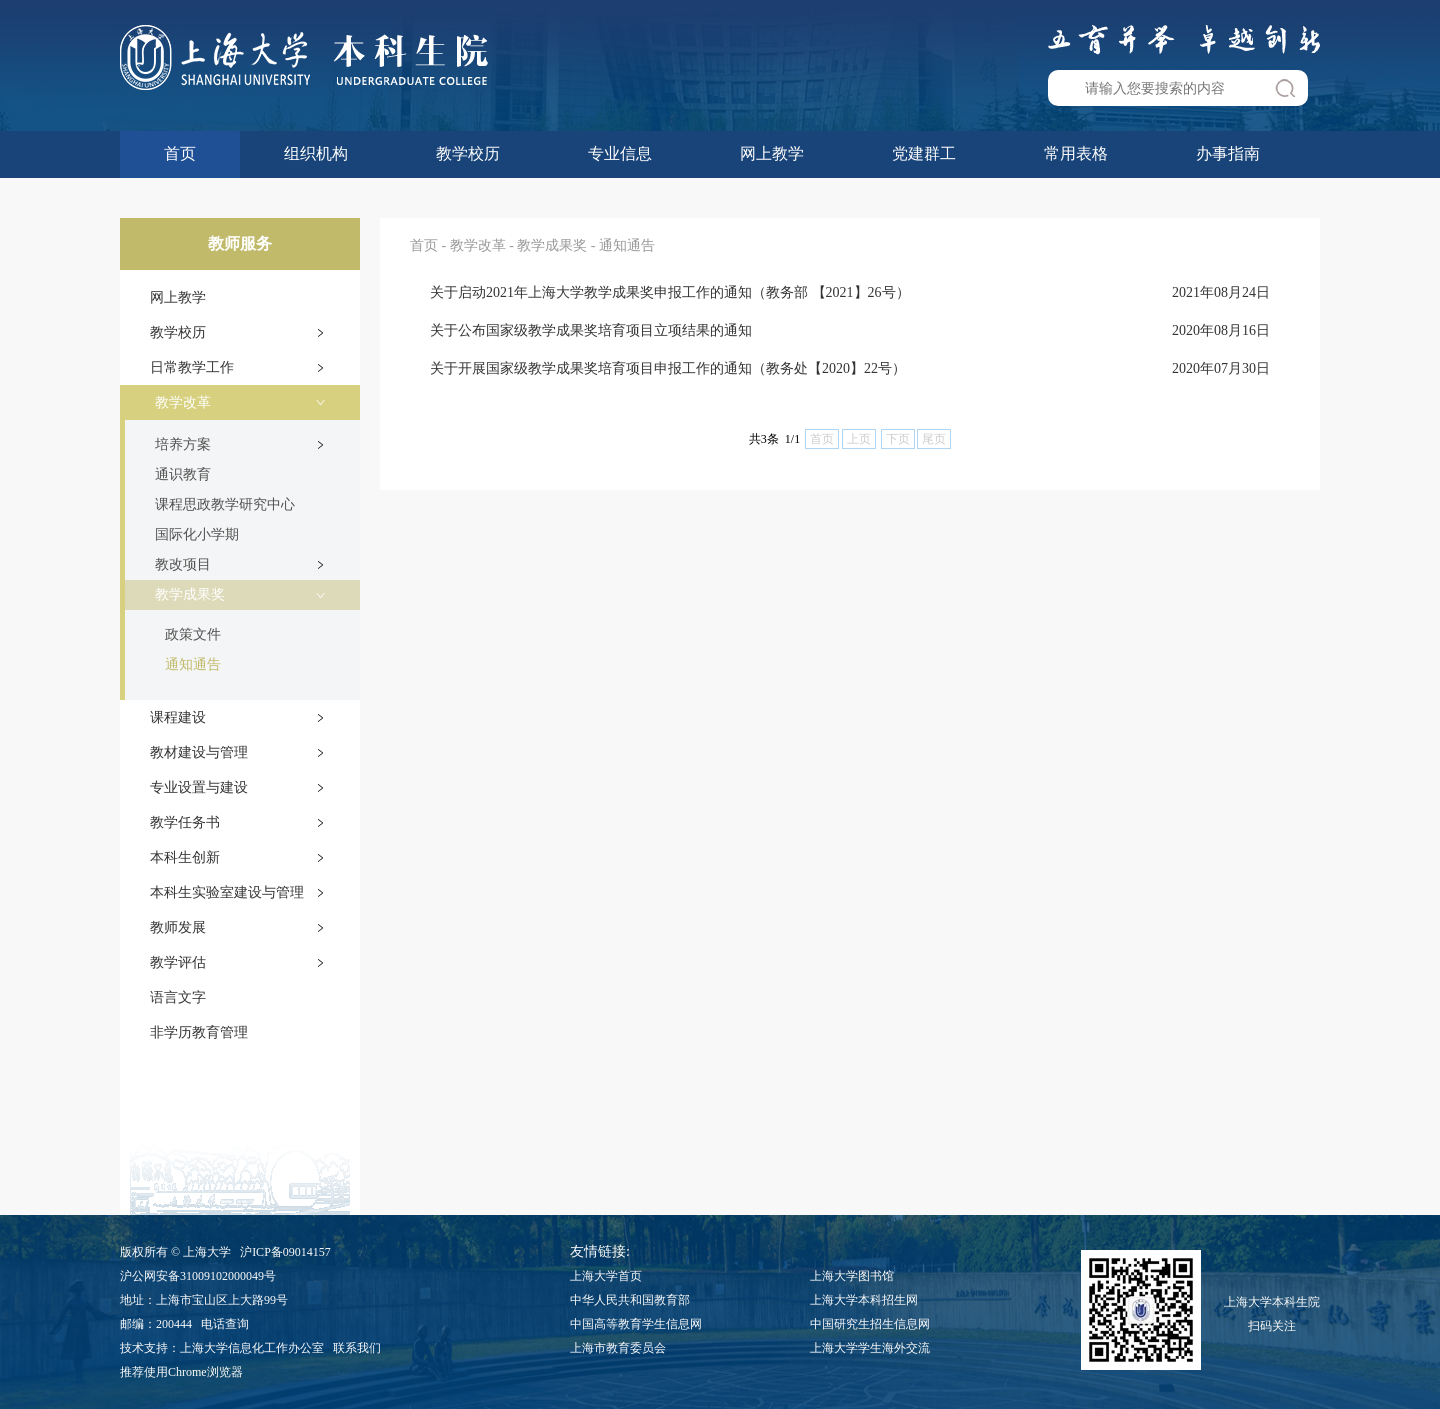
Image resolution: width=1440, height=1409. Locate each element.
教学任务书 (185, 822)
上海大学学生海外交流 (870, 1348)
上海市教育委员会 (618, 1348)
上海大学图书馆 (852, 1276)
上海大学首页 (606, 1276)
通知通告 (193, 664)
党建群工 (924, 153)
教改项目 (183, 564)
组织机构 (316, 153)
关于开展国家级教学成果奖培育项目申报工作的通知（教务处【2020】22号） (668, 368)
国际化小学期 (197, 534)
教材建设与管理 (199, 752)
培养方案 (183, 444)
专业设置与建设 (199, 787)
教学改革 (183, 402)
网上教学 (772, 153)
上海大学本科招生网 (864, 1300)
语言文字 (178, 997)
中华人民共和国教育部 (630, 1300)
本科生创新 (185, 857)
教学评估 (178, 962)
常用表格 (1076, 153)
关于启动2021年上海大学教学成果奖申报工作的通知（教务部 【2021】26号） (670, 292)
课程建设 (178, 717)
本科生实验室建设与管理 (227, 892)
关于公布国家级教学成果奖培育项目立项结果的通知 (591, 330)
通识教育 (183, 474)
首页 (180, 153)
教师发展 (178, 927)
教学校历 (468, 153)
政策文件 (193, 634)
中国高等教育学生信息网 (636, 1324)
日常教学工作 (192, 367)
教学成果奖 (190, 594)
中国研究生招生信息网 (870, 1324)
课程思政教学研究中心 (225, 504)
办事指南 (1228, 153)
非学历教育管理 (199, 1032)
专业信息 (620, 153)
